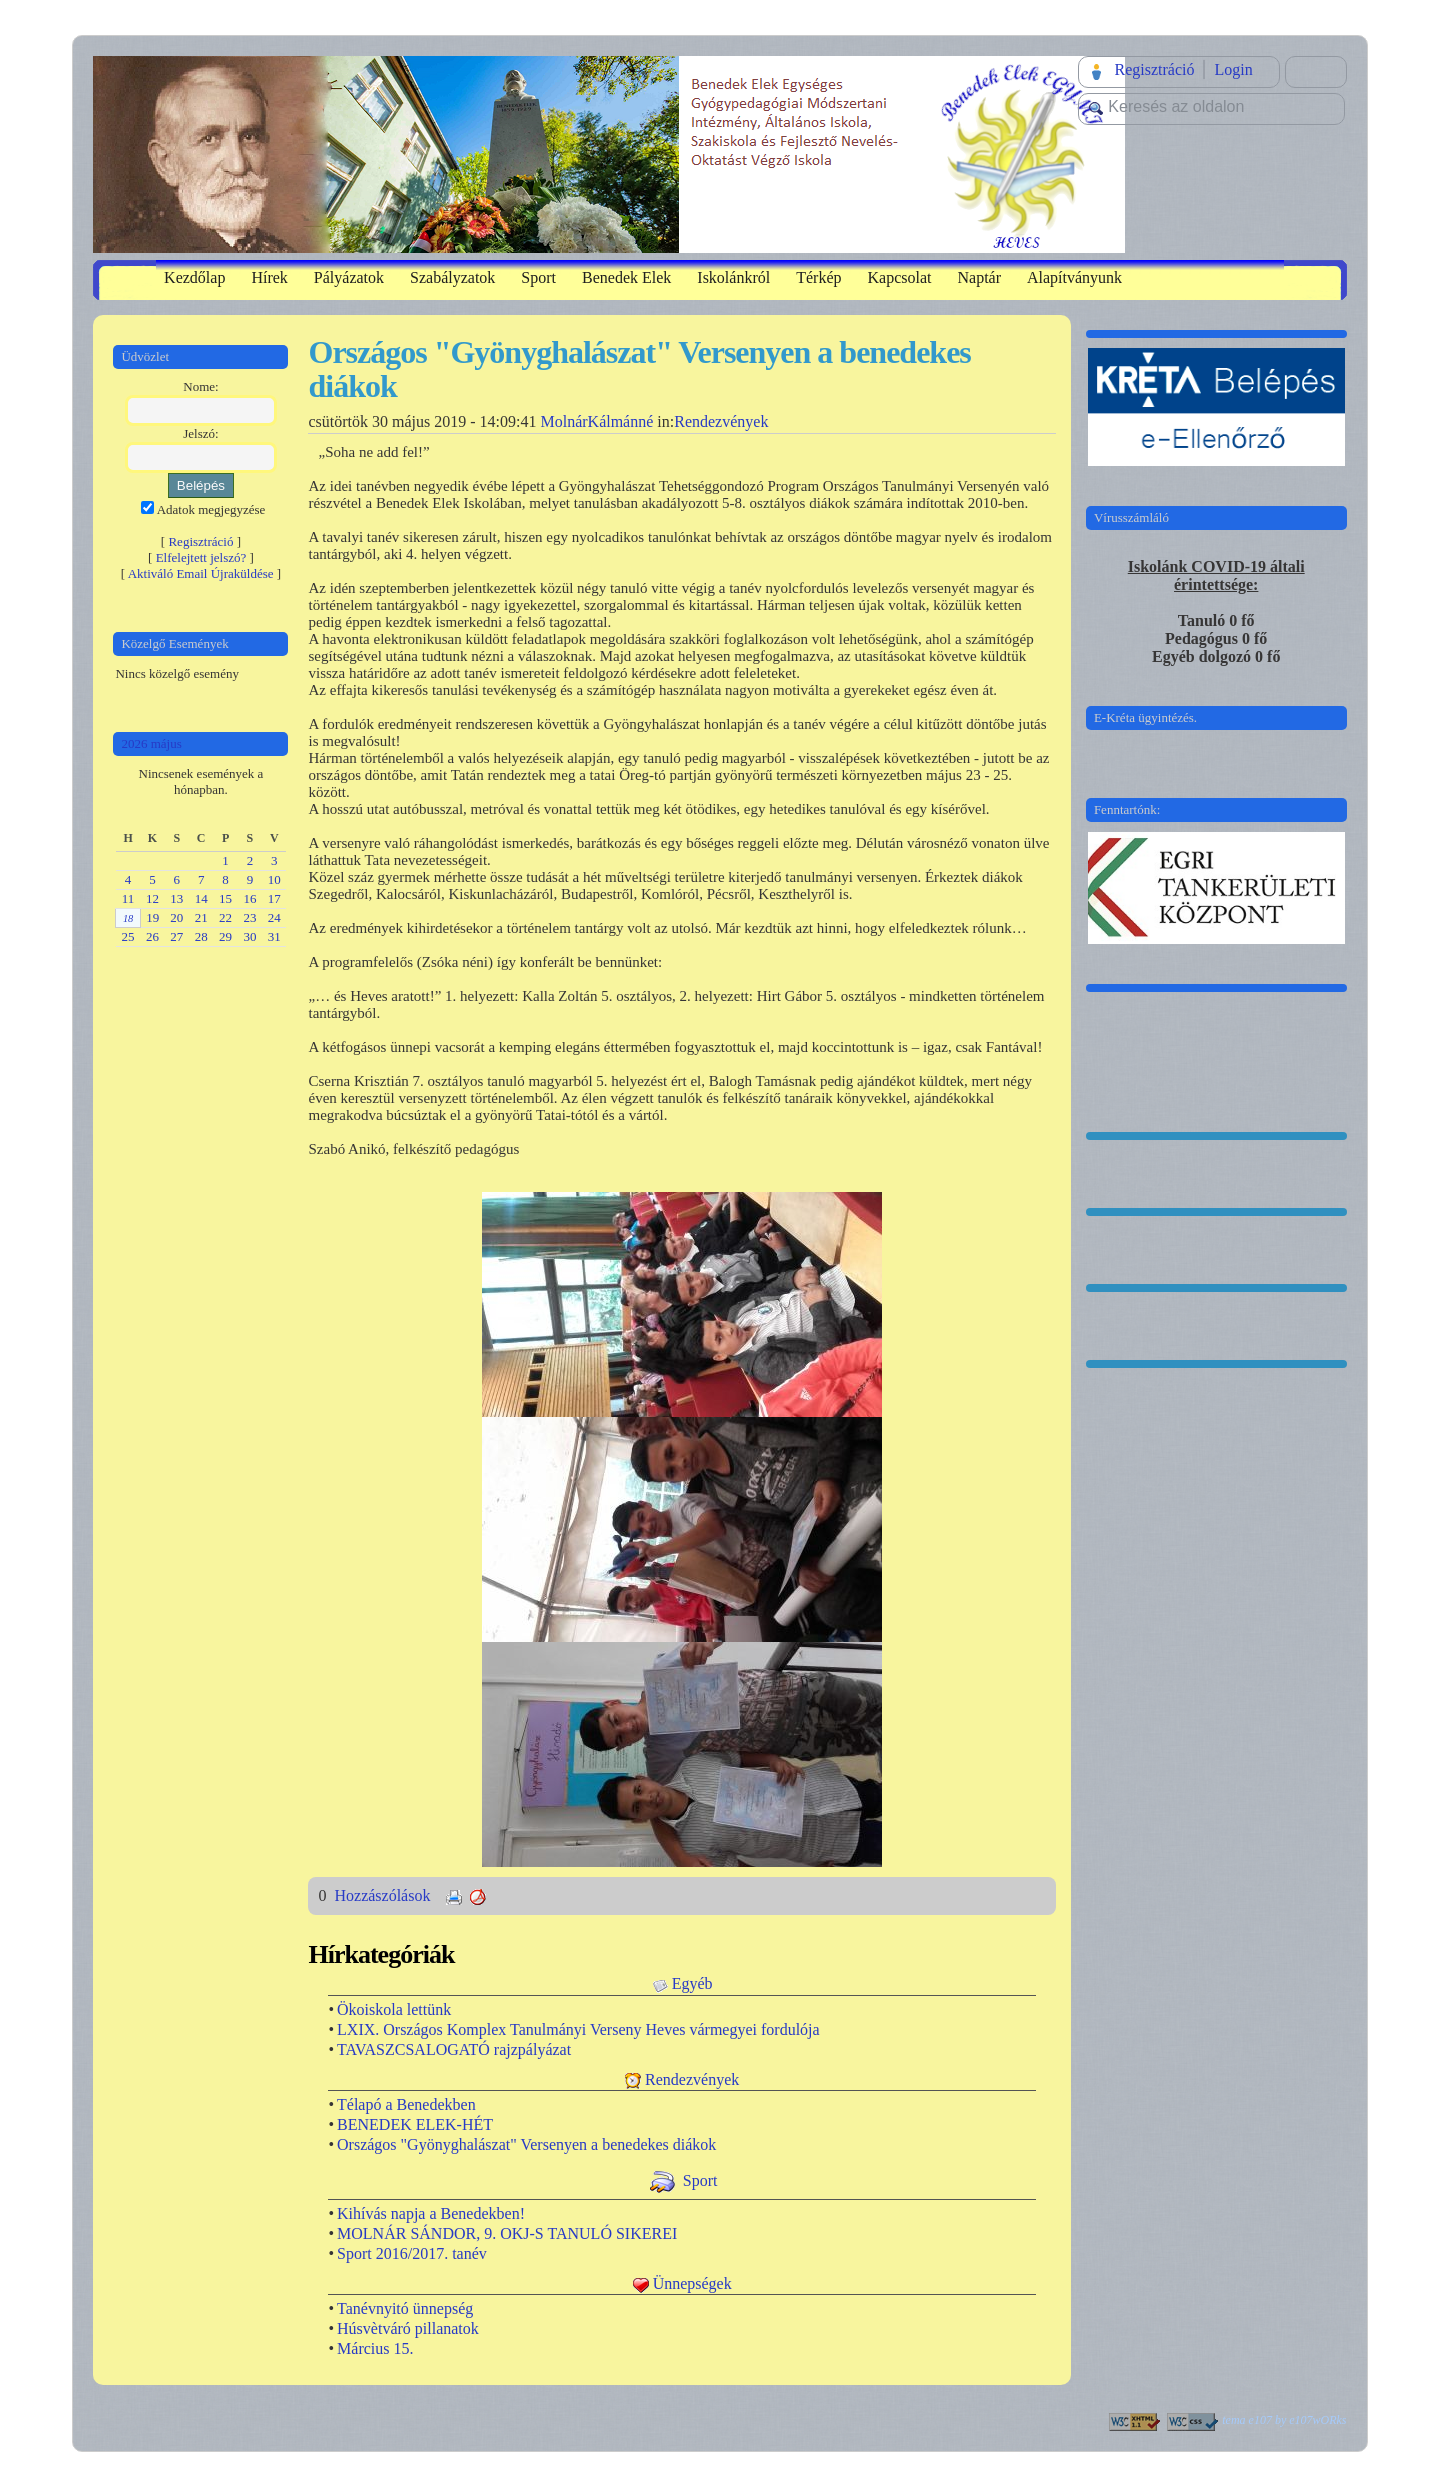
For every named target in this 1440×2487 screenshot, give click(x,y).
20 (176, 917)
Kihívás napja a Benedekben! (431, 2213)
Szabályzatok (452, 277)
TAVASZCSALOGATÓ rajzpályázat (454, 2049)
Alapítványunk (1074, 277)
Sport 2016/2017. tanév (412, 2253)
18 (128, 918)
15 (225, 898)
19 (152, 917)
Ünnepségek (692, 2283)
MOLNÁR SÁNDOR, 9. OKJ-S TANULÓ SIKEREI (507, 2233)
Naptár (979, 277)
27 (176, 936)
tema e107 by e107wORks (1284, 2420)
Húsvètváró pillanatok (408, 2328)
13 (176, 898)
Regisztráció (1154, 69)
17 (274, 898)
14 (201, 898)
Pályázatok (349, 277)
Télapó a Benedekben (406, 2104)
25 (128, 936)
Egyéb (692, 1983)
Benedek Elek (626, 277)
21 (201, 917)
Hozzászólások (384, 1895)
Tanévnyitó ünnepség (405, 2308)
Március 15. (375, 2348)
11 (128, 898)
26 (152, 936)
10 (274, 879)
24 (274, 917)
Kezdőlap (194, 277)
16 (249, 898)
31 (274, 936)
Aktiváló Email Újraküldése (201, 573)
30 (249, 936)
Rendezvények (721, 421)
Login (1233, 69)
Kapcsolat (899, 277)
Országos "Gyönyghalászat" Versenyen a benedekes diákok (526, 2144)
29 (225, 936)
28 (201, 936)
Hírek (269, 277)
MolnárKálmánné (596, 421)
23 (249, 917)
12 (152, 898)
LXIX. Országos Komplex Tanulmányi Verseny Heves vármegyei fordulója (578, 2029)
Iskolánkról (733, 277)
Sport (538, 277)
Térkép (818, 277)
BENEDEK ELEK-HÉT (415, 2124)
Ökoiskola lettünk (394, 2009)
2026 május (151, 743)
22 (225, 917)
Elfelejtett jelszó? (201, 557)
